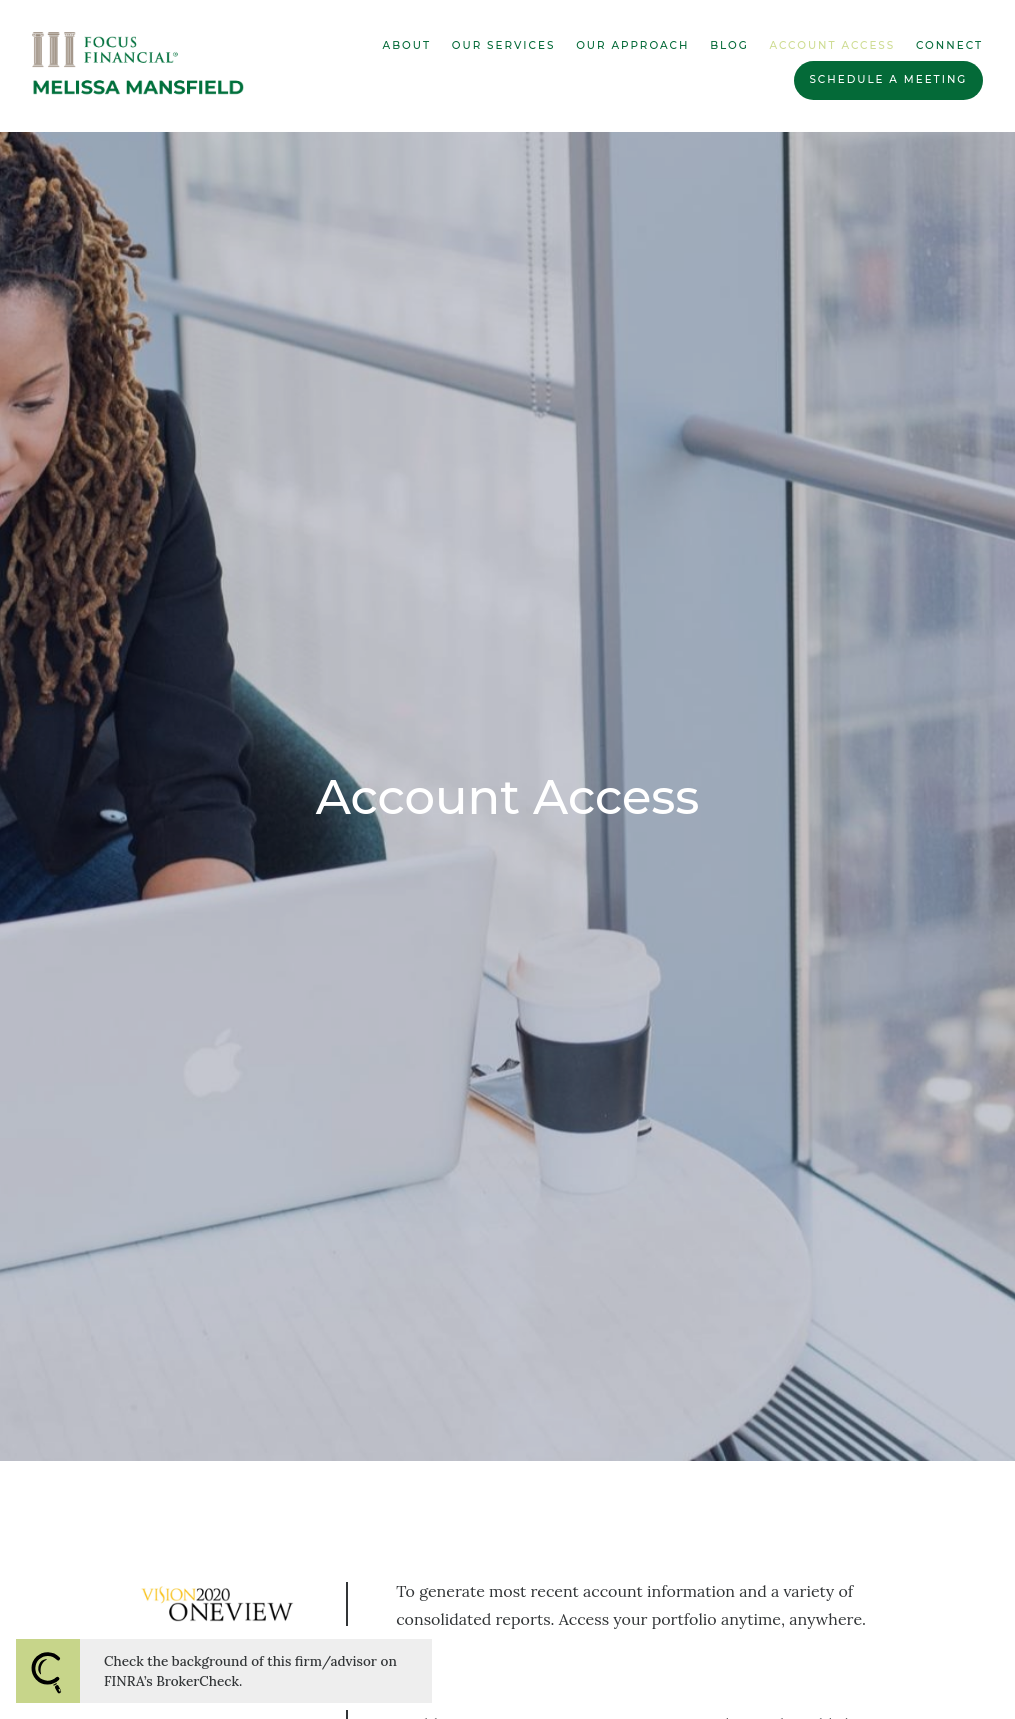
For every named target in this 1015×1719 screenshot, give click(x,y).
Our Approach (632, 45)
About (407, 45)
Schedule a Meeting (888, 79)
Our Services (504, 45)
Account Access (833, 45)
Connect (949, 45)
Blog (729, 45)
